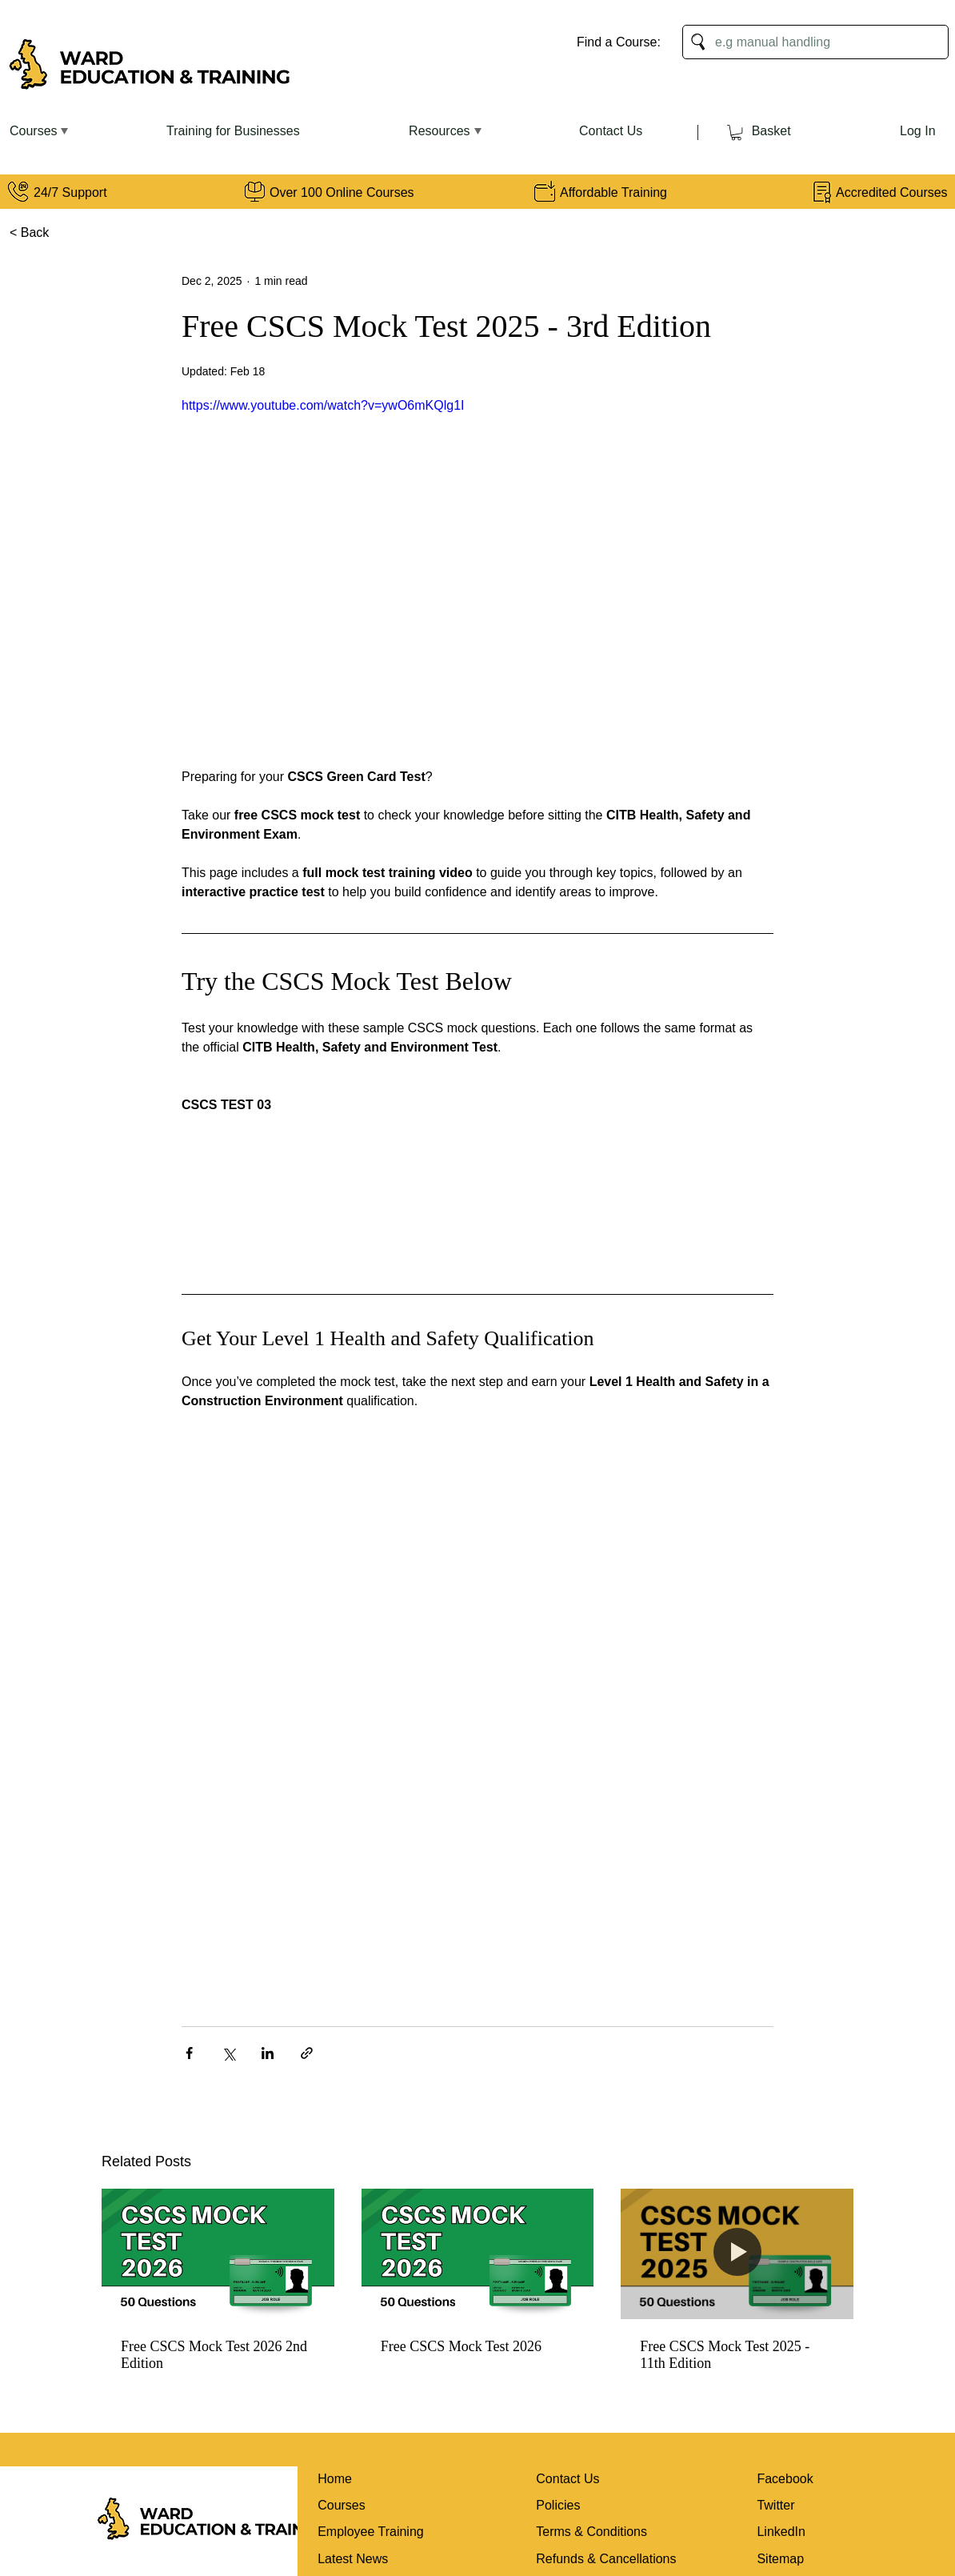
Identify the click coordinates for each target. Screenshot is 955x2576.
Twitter (775, 2505)
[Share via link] (306, 2053)
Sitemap (780, 2559)
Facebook (785, 2479)
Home (335, 2479)
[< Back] (33, 233)
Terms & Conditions (591, 2531)
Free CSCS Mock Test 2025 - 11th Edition (724, 2354)
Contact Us (567, 2479)
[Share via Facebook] (189, 2053)
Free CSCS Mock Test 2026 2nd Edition (214, 2354)
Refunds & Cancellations (606, 2559)
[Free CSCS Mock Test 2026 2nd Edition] (218, 2254)
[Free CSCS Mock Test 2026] (478, 2254)
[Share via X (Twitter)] (228, 2053)
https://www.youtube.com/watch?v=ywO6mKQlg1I (323, 405)
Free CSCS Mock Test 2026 (461, 2346)
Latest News (353, 2559)
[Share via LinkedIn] (267, 2053)
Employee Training (371, 2531)
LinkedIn (781, 2531)
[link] (736, 132)
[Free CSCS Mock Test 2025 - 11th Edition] (737, 2254)
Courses (342, 2505)
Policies (558, 2505)
